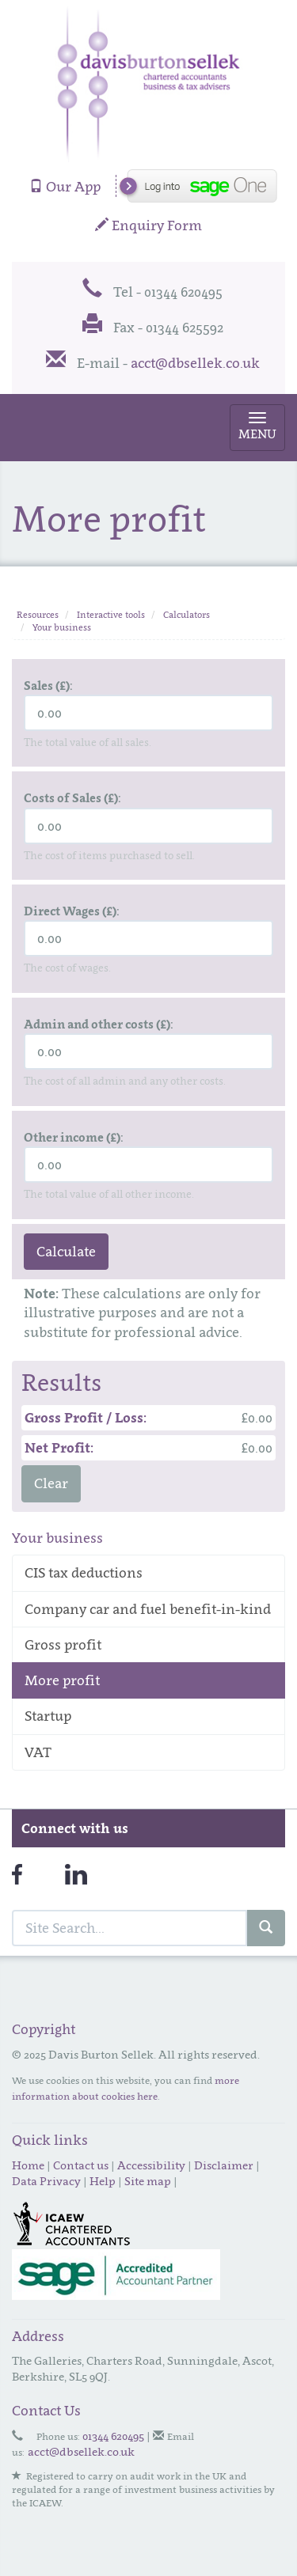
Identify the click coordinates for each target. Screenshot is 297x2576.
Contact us (81, 2165)
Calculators (186, 614)
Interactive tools (111, 614)
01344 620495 (113, 2435)
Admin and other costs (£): (98, 1024)
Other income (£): (74, 1137)
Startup (48, 1716)
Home (28, 2165)
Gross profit (63, 1645)
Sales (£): (48, 685)
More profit (62, 1680)
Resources (38, 614)
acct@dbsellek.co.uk (195, 363)
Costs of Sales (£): (72, 797)
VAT (38, 1752)
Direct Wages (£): (72, 910)
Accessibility (151, 2165)
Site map (147, 2181)
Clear (51, 1483)
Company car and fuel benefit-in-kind (148, 1609)
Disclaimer (223, 2165)
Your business (61, 627)
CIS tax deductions (84, 1573)
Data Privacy (46, 2181)
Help (102, 2181)
